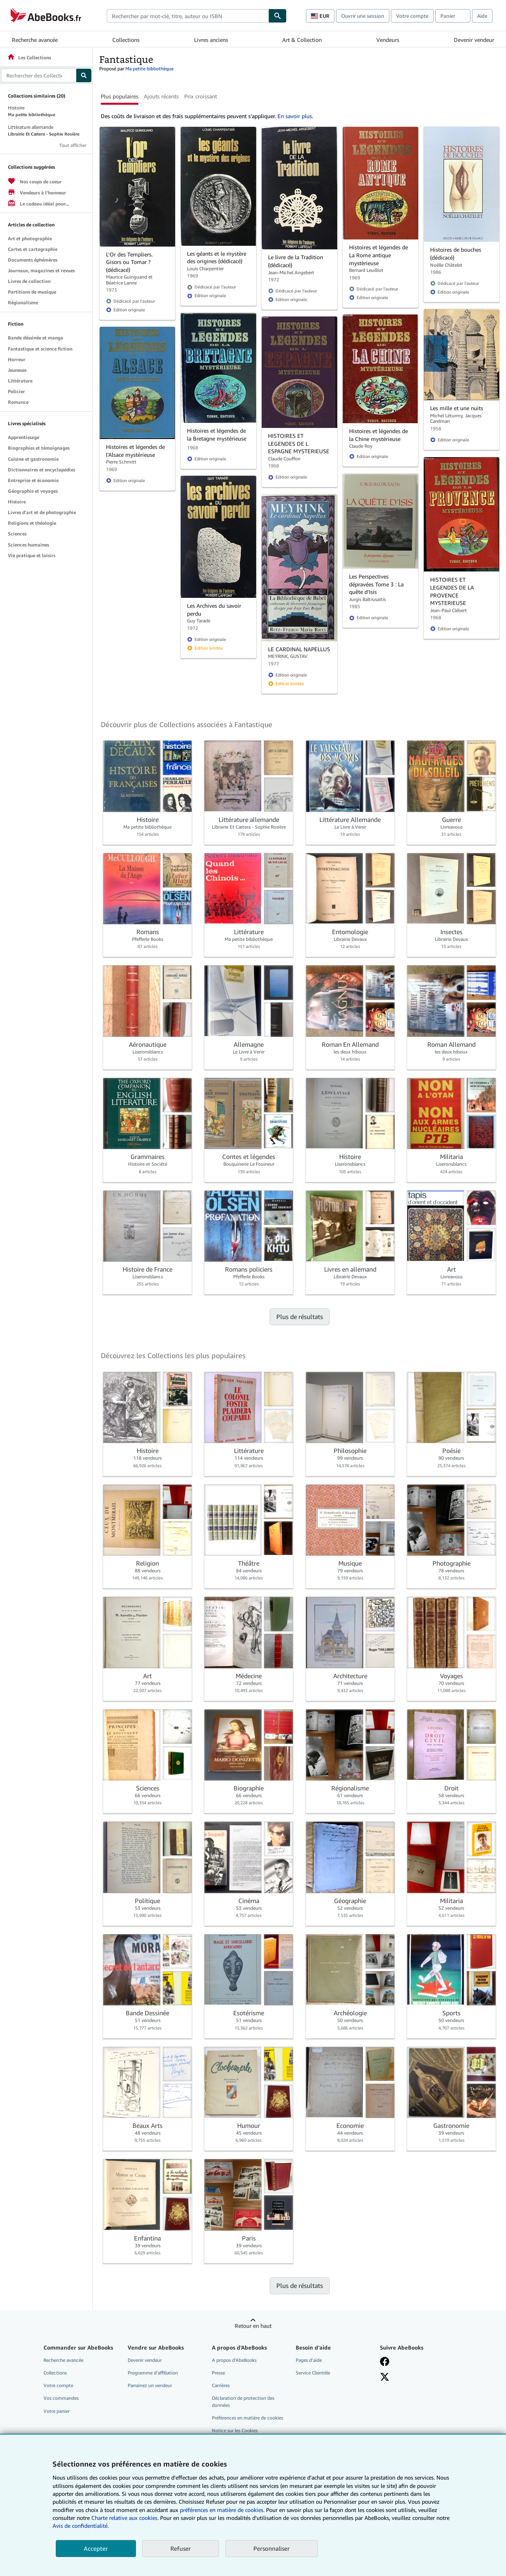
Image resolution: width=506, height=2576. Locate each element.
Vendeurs (387, 39)
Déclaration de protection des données (243, 2401)
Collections (126, 39)
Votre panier (56, 2411)
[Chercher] (277, 16)
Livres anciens (211, 39)
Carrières (221, 2385)
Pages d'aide (309, 2360)
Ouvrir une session (362, 16)
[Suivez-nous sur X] (384, 2377)
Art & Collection (302, 39)
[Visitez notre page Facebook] (384, 2361)
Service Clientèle (313, 2373)
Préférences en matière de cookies (247, 2418)
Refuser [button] (180, 2548)
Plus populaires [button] (119, 96)
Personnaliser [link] (271, 2548)
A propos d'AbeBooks (234, 2360)
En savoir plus (295, 116)
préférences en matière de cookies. (222, 2509)
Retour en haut (253, 2325)
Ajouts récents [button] (161, 96)
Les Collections (29, 57)
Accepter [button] (96, 2548)
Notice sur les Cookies (235, 2430)
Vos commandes (61, 2398)
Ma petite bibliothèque (149, 69)
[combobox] (187, 16)
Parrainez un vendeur (150, 2385)
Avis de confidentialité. (81, 2525)
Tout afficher (72, 145)
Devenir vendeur (474, 39)
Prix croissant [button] (200, 96)
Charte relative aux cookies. (125, 2517)
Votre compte (412, 16)
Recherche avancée (35, 39)
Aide (482, 16)
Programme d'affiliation (153, 2373)
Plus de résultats (299, 1317)
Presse (218, 2373)
